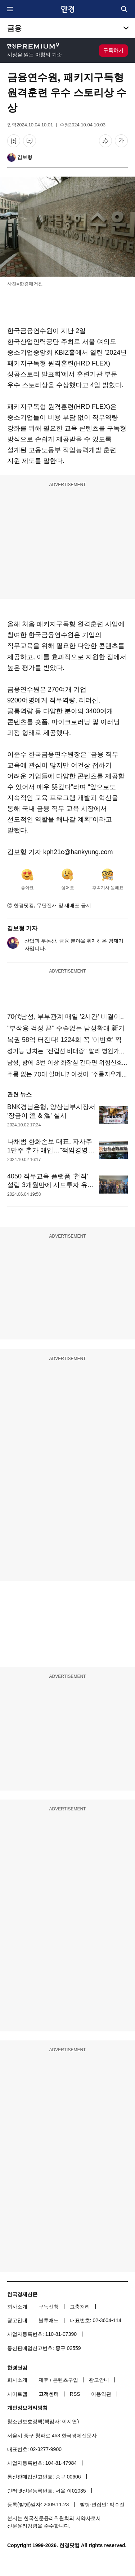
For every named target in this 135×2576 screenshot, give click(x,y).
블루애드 (49, 2320)
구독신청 (49, 2306)
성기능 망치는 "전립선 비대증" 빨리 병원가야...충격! (67, 1051)
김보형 (24, 157)
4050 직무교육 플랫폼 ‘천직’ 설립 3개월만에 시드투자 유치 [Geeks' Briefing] (50, 1185)
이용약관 (101, 2394)
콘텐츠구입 (65, 2380)
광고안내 (17, 2320)
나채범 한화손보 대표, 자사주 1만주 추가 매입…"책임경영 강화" (49, 1150)
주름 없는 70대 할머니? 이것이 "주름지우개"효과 (67, 1074)
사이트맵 (17, 2394)
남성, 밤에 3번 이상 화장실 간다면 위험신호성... (67, 1062)
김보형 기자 (22, 928)
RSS (75, 2394)
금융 (14, 28)
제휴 (44, 2380)
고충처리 (80, 2306)
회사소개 (17, 2306)
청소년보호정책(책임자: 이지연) (43, 2421)
